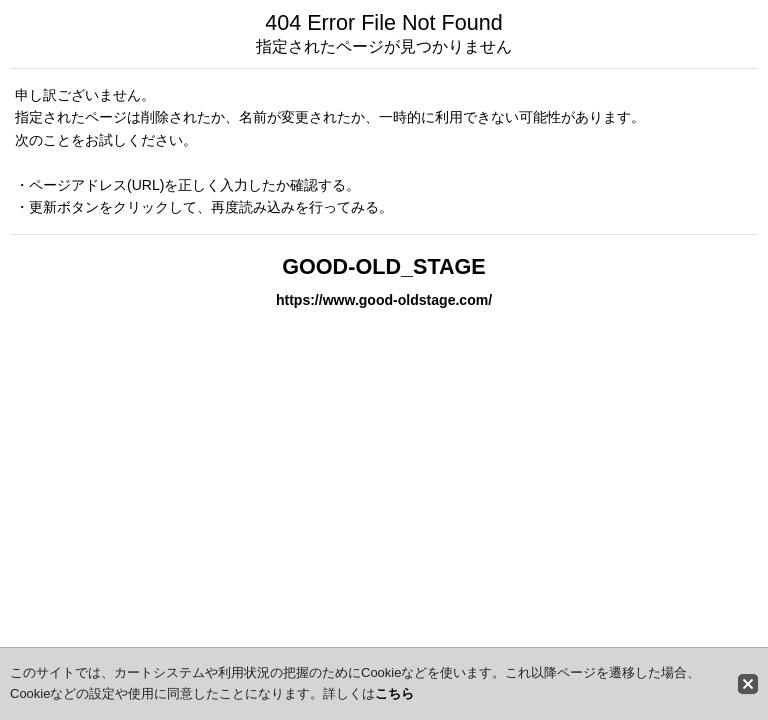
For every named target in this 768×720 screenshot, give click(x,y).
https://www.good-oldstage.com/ (384, 300)
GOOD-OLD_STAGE (384, 266)
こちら (394, 693)
